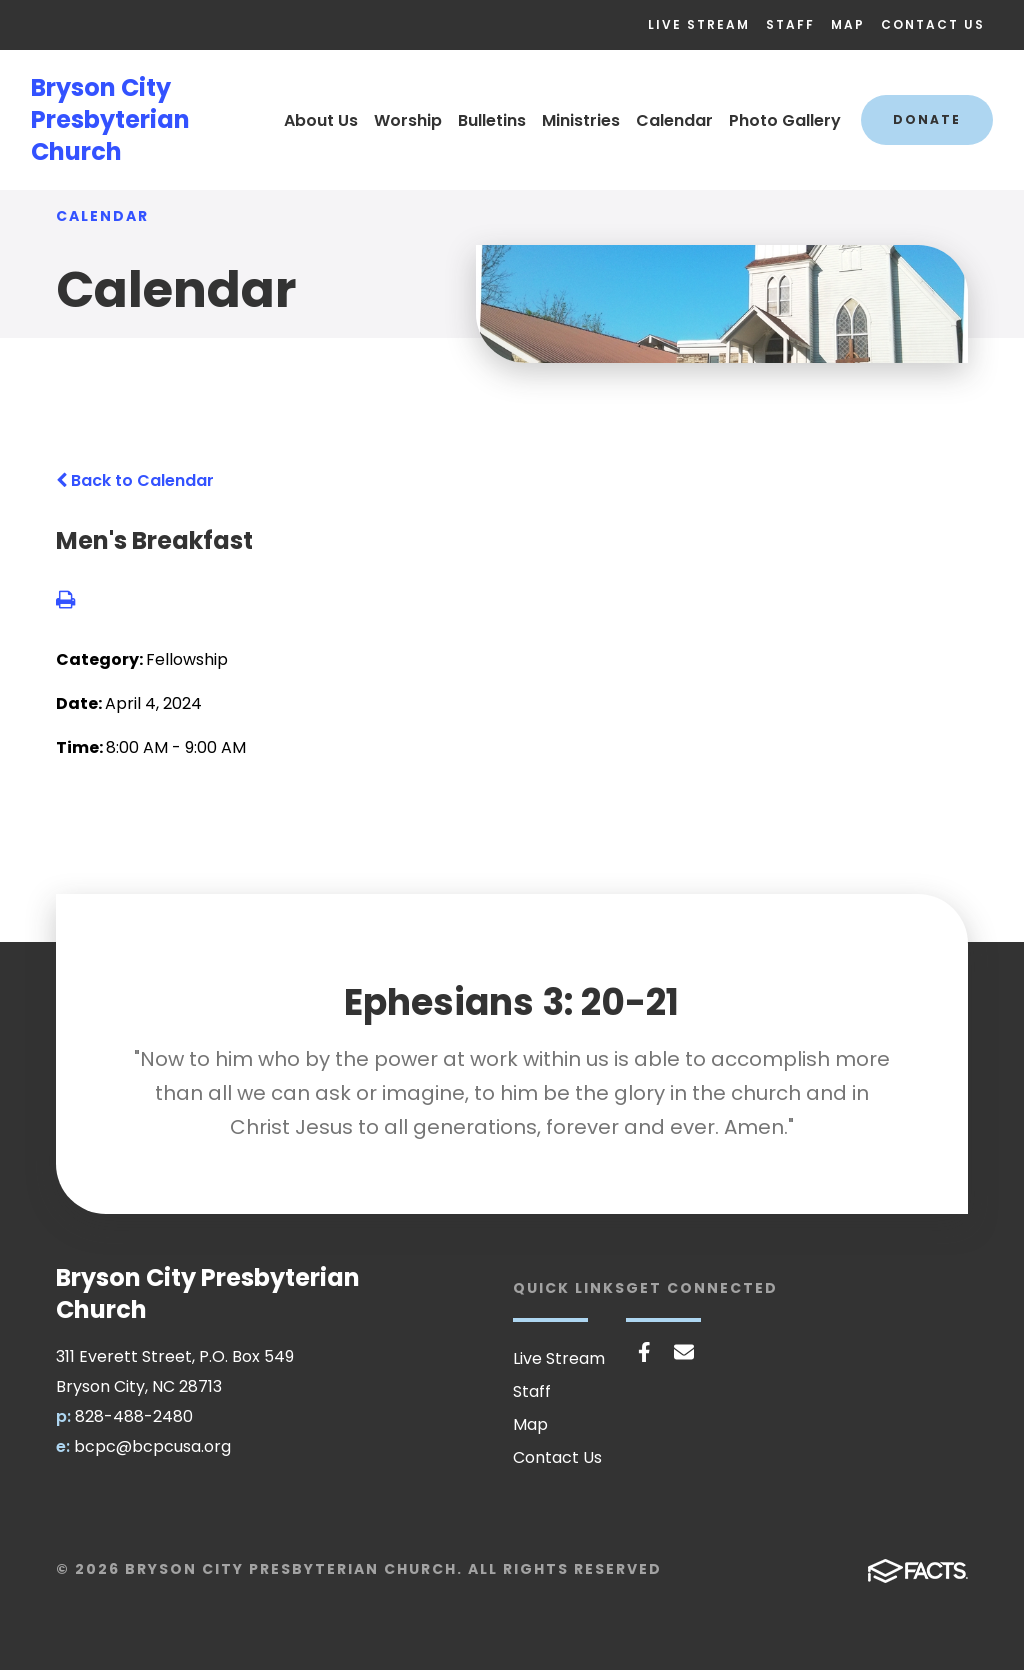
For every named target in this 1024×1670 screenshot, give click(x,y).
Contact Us (933, 24)
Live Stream (699, 24)
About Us (321, 120)
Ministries (581, 120)
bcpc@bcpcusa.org (152, 1446)
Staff (790, 24)
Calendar (674, 120)
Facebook (644, 1352)
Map (848, 24)
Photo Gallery (785, 120)
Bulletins (492, 120)
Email (684, 1352)
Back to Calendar (135, 480)
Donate (927, 119)
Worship (408, 120)
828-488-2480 (134, 1416)
